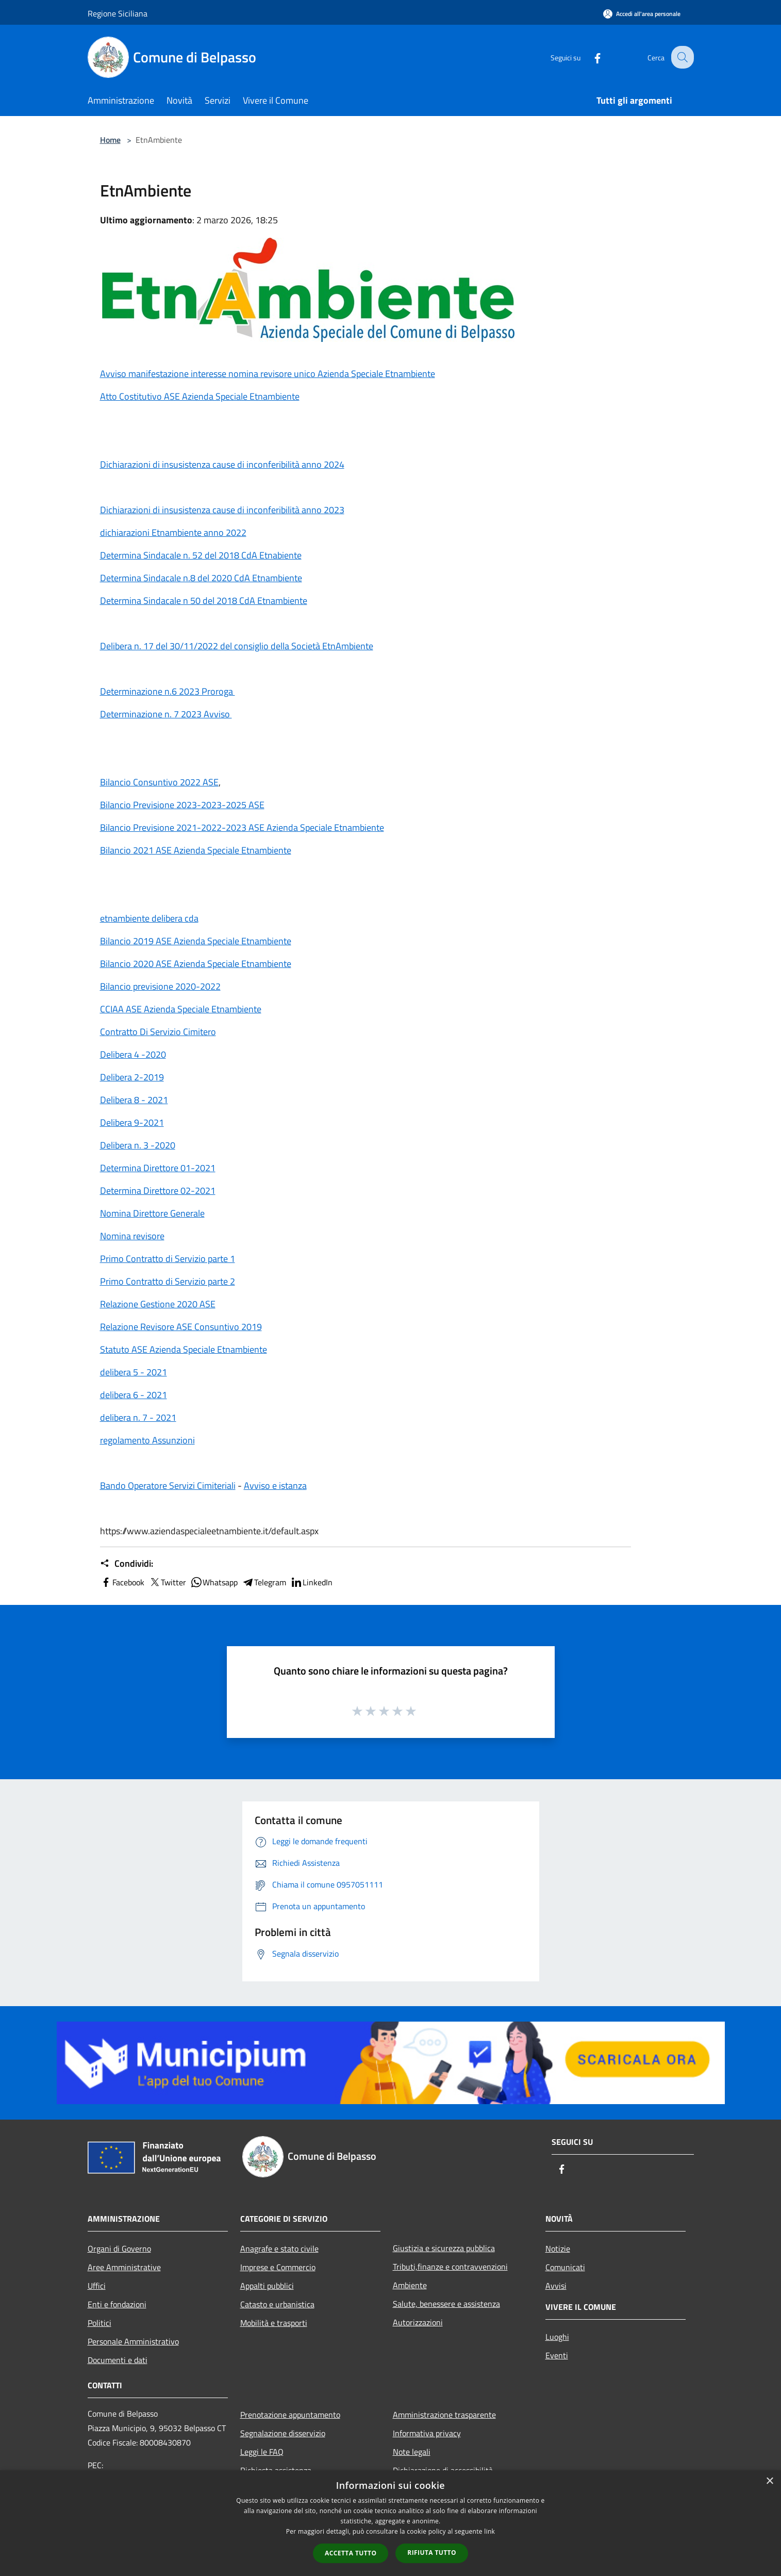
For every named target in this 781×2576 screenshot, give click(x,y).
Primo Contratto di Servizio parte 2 (167, 1281)
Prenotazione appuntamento (290, 2414)
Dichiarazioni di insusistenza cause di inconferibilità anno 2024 (222, 464)
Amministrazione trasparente (444, 2414)
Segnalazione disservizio (282, 2433)
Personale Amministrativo (133, 2341)
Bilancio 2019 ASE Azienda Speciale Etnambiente (195, 941)
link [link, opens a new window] (489, 2531)
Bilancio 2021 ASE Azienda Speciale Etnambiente (195, 850)
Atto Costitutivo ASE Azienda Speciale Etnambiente (200, 396)
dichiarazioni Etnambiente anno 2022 (173, 532)
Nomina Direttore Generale (152, 1213)
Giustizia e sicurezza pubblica (444, 2248)
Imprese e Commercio (277, 2267)
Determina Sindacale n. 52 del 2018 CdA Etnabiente (201, 555)
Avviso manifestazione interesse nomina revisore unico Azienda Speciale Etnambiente (267, 374)
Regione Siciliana (117, 13)
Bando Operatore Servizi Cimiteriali (168, 1485)
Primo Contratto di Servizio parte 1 (167, 1259)
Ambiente (410, 2285)
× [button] (769, 2481)
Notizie (557, 2248)
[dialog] (390, 2523)
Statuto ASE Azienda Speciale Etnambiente (183, 1349)
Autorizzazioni (418, 2322)
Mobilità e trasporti (273, 2323)
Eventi (556, 2355)
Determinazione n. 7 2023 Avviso (166, 714)
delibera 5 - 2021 (133, 1372)
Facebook (122, 1582)
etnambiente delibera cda (149, 918)
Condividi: (126, 1563)
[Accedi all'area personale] (642, 14)
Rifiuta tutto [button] (431, 2552)
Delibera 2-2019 (132, 1077)
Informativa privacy (427, 2433)
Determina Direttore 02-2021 (157, 1190)
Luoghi (557, 2337)
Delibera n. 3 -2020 (137, 1145)
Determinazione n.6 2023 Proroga (167, 691)
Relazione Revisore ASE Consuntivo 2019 (181, 1327)
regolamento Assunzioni (147, 1440)
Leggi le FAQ (262, 2452)
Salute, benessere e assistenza (446, 2304)
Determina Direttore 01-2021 (157, 1168)
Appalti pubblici (267, 2285)
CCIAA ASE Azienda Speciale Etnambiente (180, 1009)
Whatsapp (214, 1582)
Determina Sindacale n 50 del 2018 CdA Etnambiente (203, 601)
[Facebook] (589, 57)
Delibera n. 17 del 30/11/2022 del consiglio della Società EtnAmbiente (236, 646)
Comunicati (565, 2267)
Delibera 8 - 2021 (134, 1100)
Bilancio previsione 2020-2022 (160, 986)
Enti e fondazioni (117, 2304)
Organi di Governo (119, 2248)
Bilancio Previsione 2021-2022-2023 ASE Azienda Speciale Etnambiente (242, 827)
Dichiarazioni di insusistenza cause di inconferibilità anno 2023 (222, 510)
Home (110, 140)
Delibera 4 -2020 (133, 1054)
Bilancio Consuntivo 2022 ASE (159, 782)
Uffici (97, 2285)
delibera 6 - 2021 (133, 1395)
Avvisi (556, 2285)
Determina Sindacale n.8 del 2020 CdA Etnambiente (201, 578)
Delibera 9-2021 (132, 1122)
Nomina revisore (132, 1236)
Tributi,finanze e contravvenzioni (450, 2266)
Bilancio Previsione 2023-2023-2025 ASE (182, 805)
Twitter (167, 1582)
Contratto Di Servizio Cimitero (158, 1032)
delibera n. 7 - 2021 (138, 1417)
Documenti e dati (117, 2360)
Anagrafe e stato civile (279, 2248)
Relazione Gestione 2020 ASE (157, 1304)
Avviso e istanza (275, 1485)
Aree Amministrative (124, 2267)
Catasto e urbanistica (277, 2304)
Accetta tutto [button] (350, 2553)
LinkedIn (311, 1582)
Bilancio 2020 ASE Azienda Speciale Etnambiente (195, 964)
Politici (99, 2323)
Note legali (411, 2452)
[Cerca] (681, 57)
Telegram (264, 1582)
